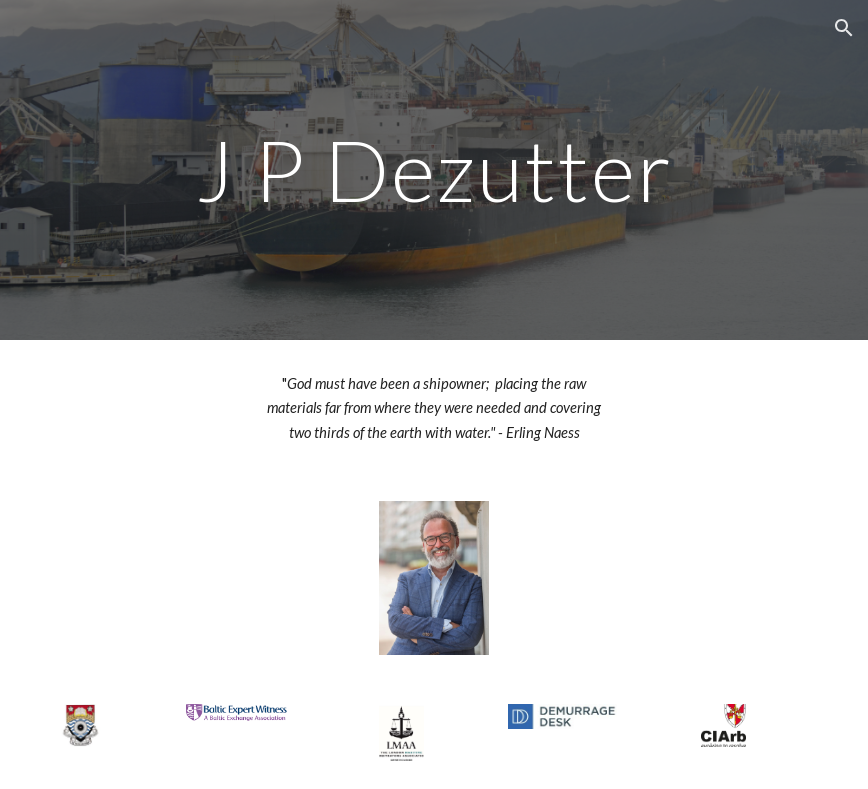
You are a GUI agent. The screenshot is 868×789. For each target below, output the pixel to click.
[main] (434, 169)
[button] (844, 28)
